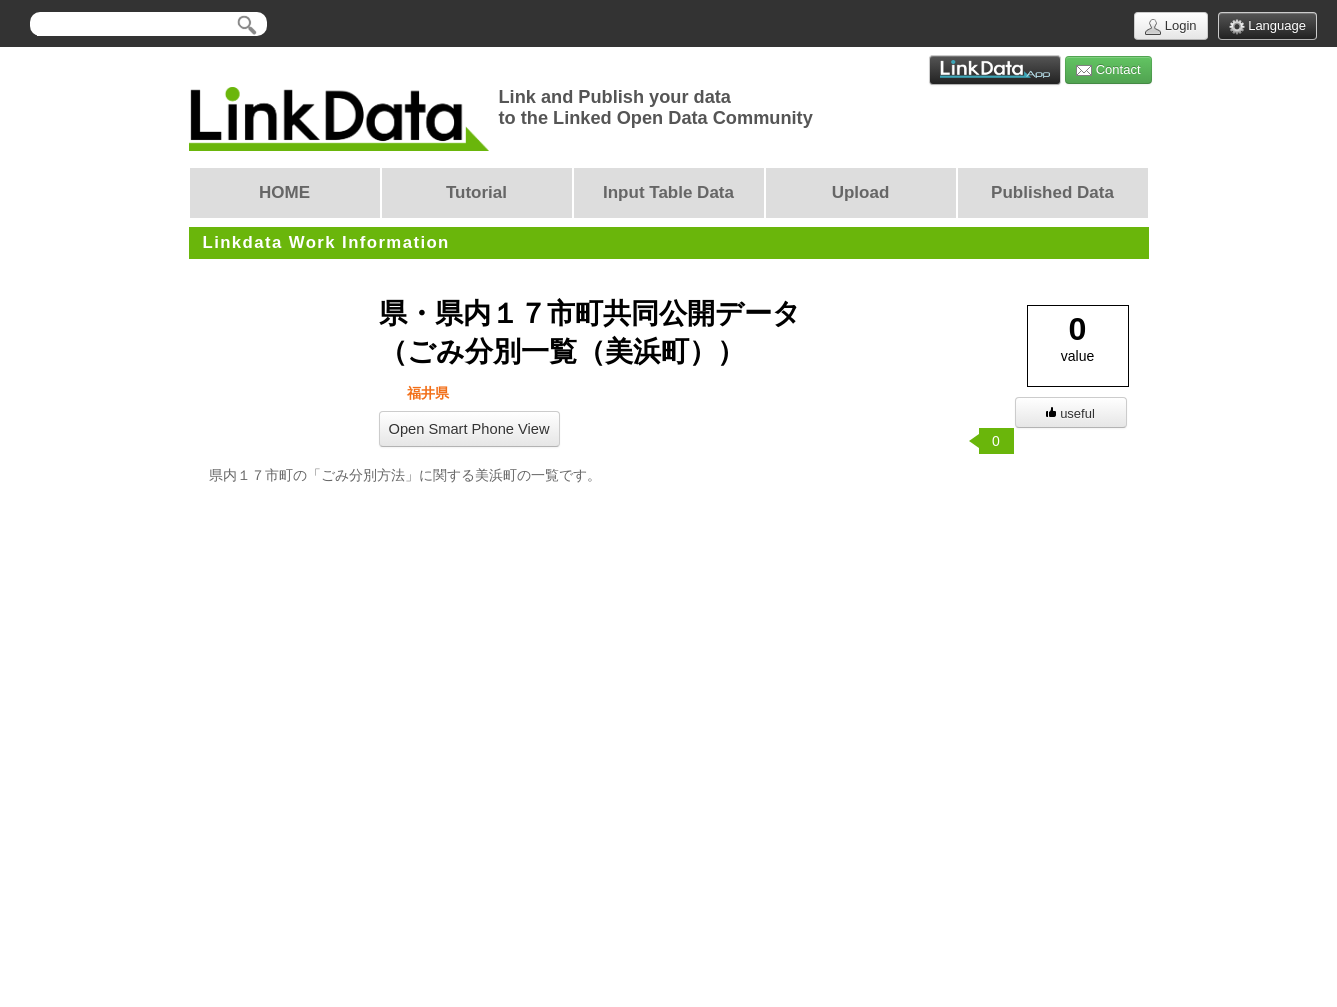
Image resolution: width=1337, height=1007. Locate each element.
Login (1170, 26)
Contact (1108, 70)
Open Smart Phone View (469, 429)
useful (1070, 413)
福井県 (427, 393)
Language (1267, 26)
